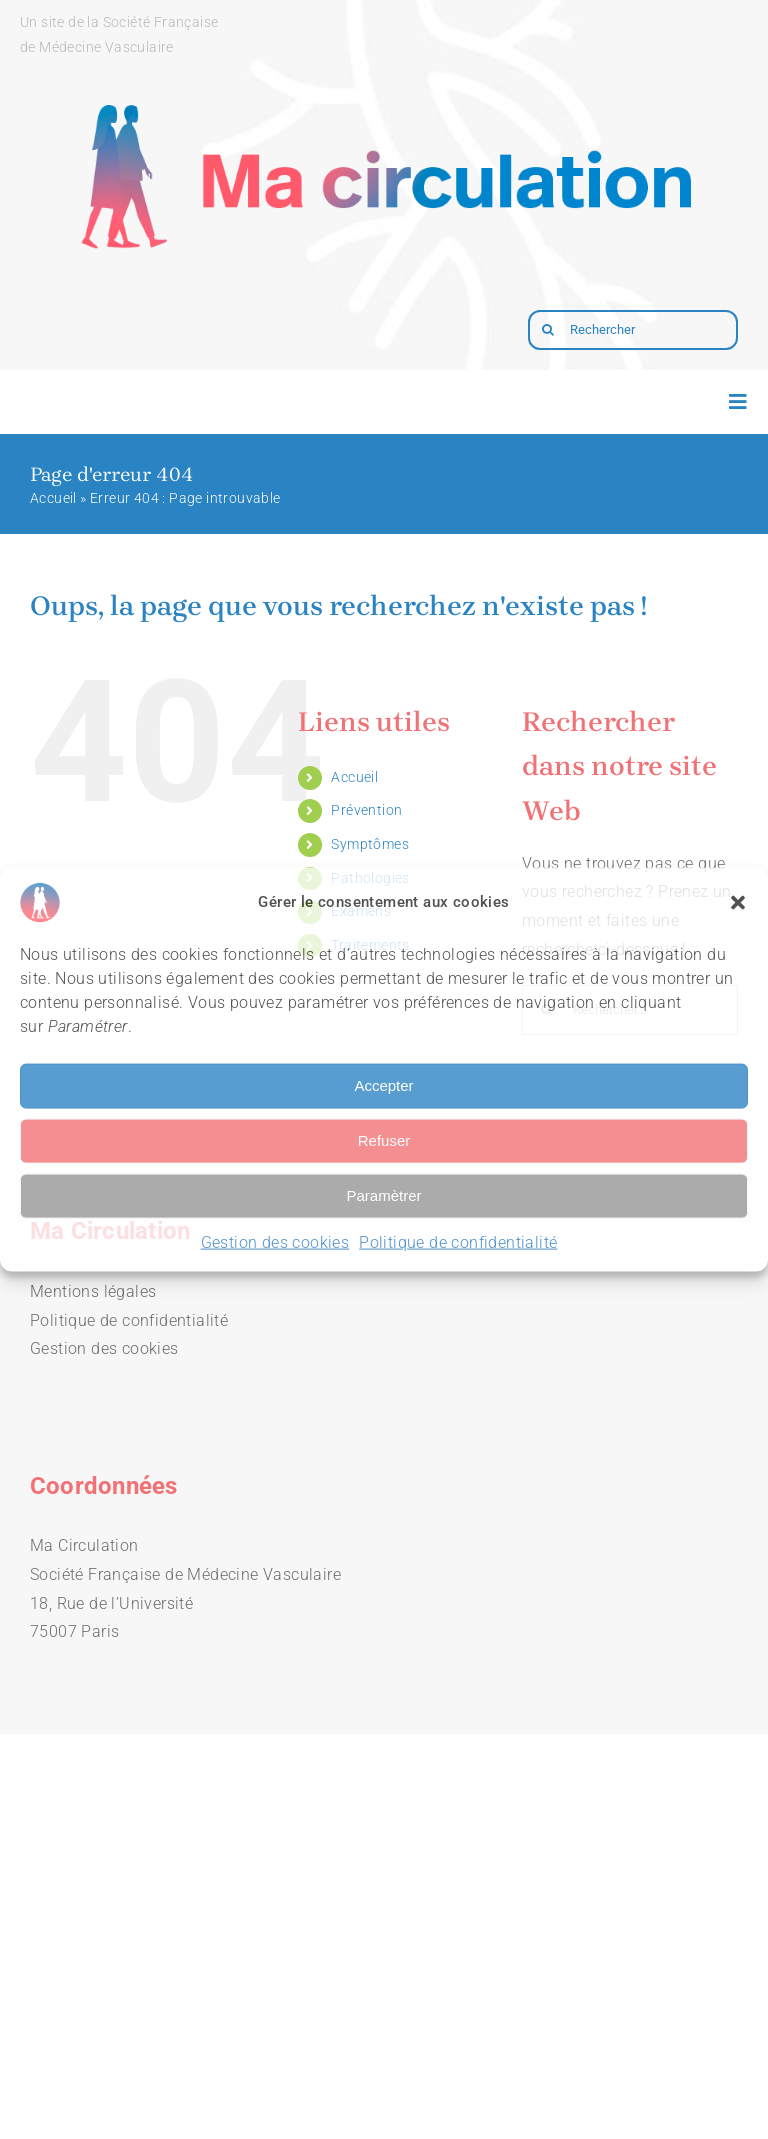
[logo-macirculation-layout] (384, 75)
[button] (738, 902)
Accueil (53, 498)
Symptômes (370, 844)
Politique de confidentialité (458, 1241)
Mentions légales (93, 1291)
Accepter (383, 1085)
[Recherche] (548, 330)
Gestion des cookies (275, 1241)
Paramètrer (383, 1195)
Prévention (366, 810)
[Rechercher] (633, 330)
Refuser (384, 1140)
